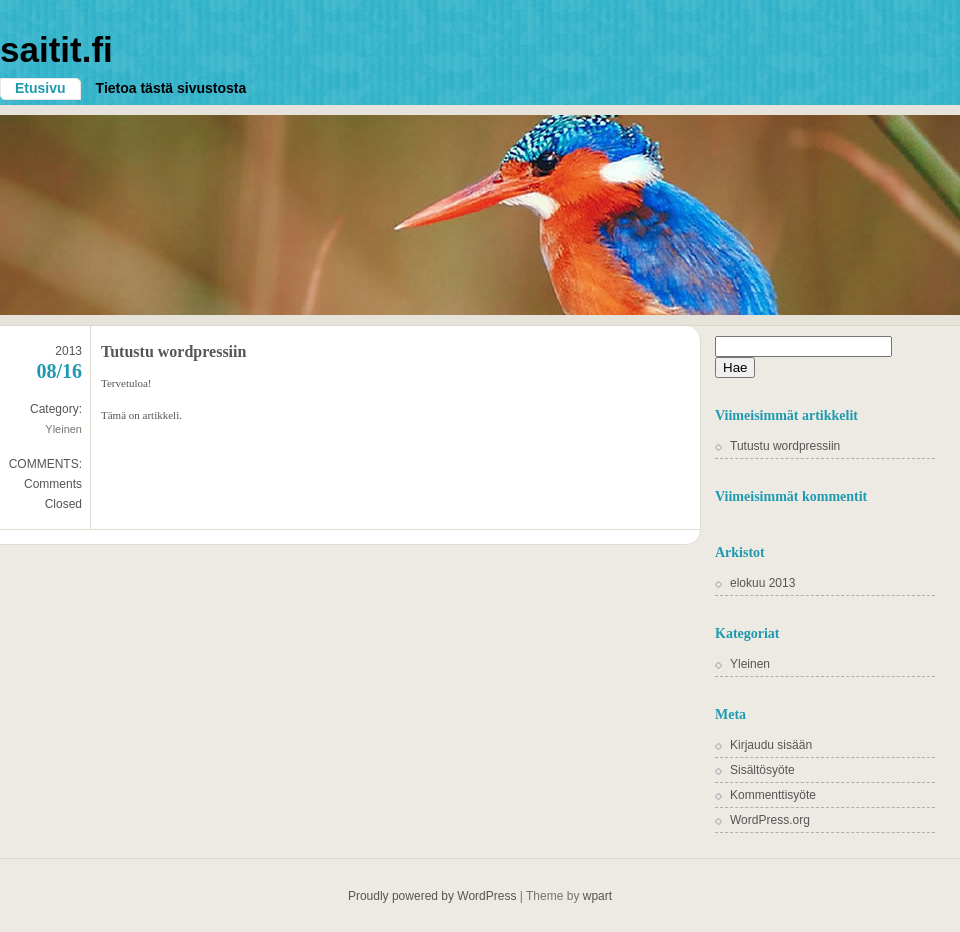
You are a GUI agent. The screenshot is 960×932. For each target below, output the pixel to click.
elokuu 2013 (762, 583)
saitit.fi (56, 49)
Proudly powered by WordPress (432, 896)
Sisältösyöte (762, 770)
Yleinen (63, 429)
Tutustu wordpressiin (173, 351)
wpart (597, 896)
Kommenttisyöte (773, 795)
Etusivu (40, 88)
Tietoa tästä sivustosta (171, 88)
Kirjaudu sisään (771, 745)
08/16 (59, 371)
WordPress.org (770, 820)
